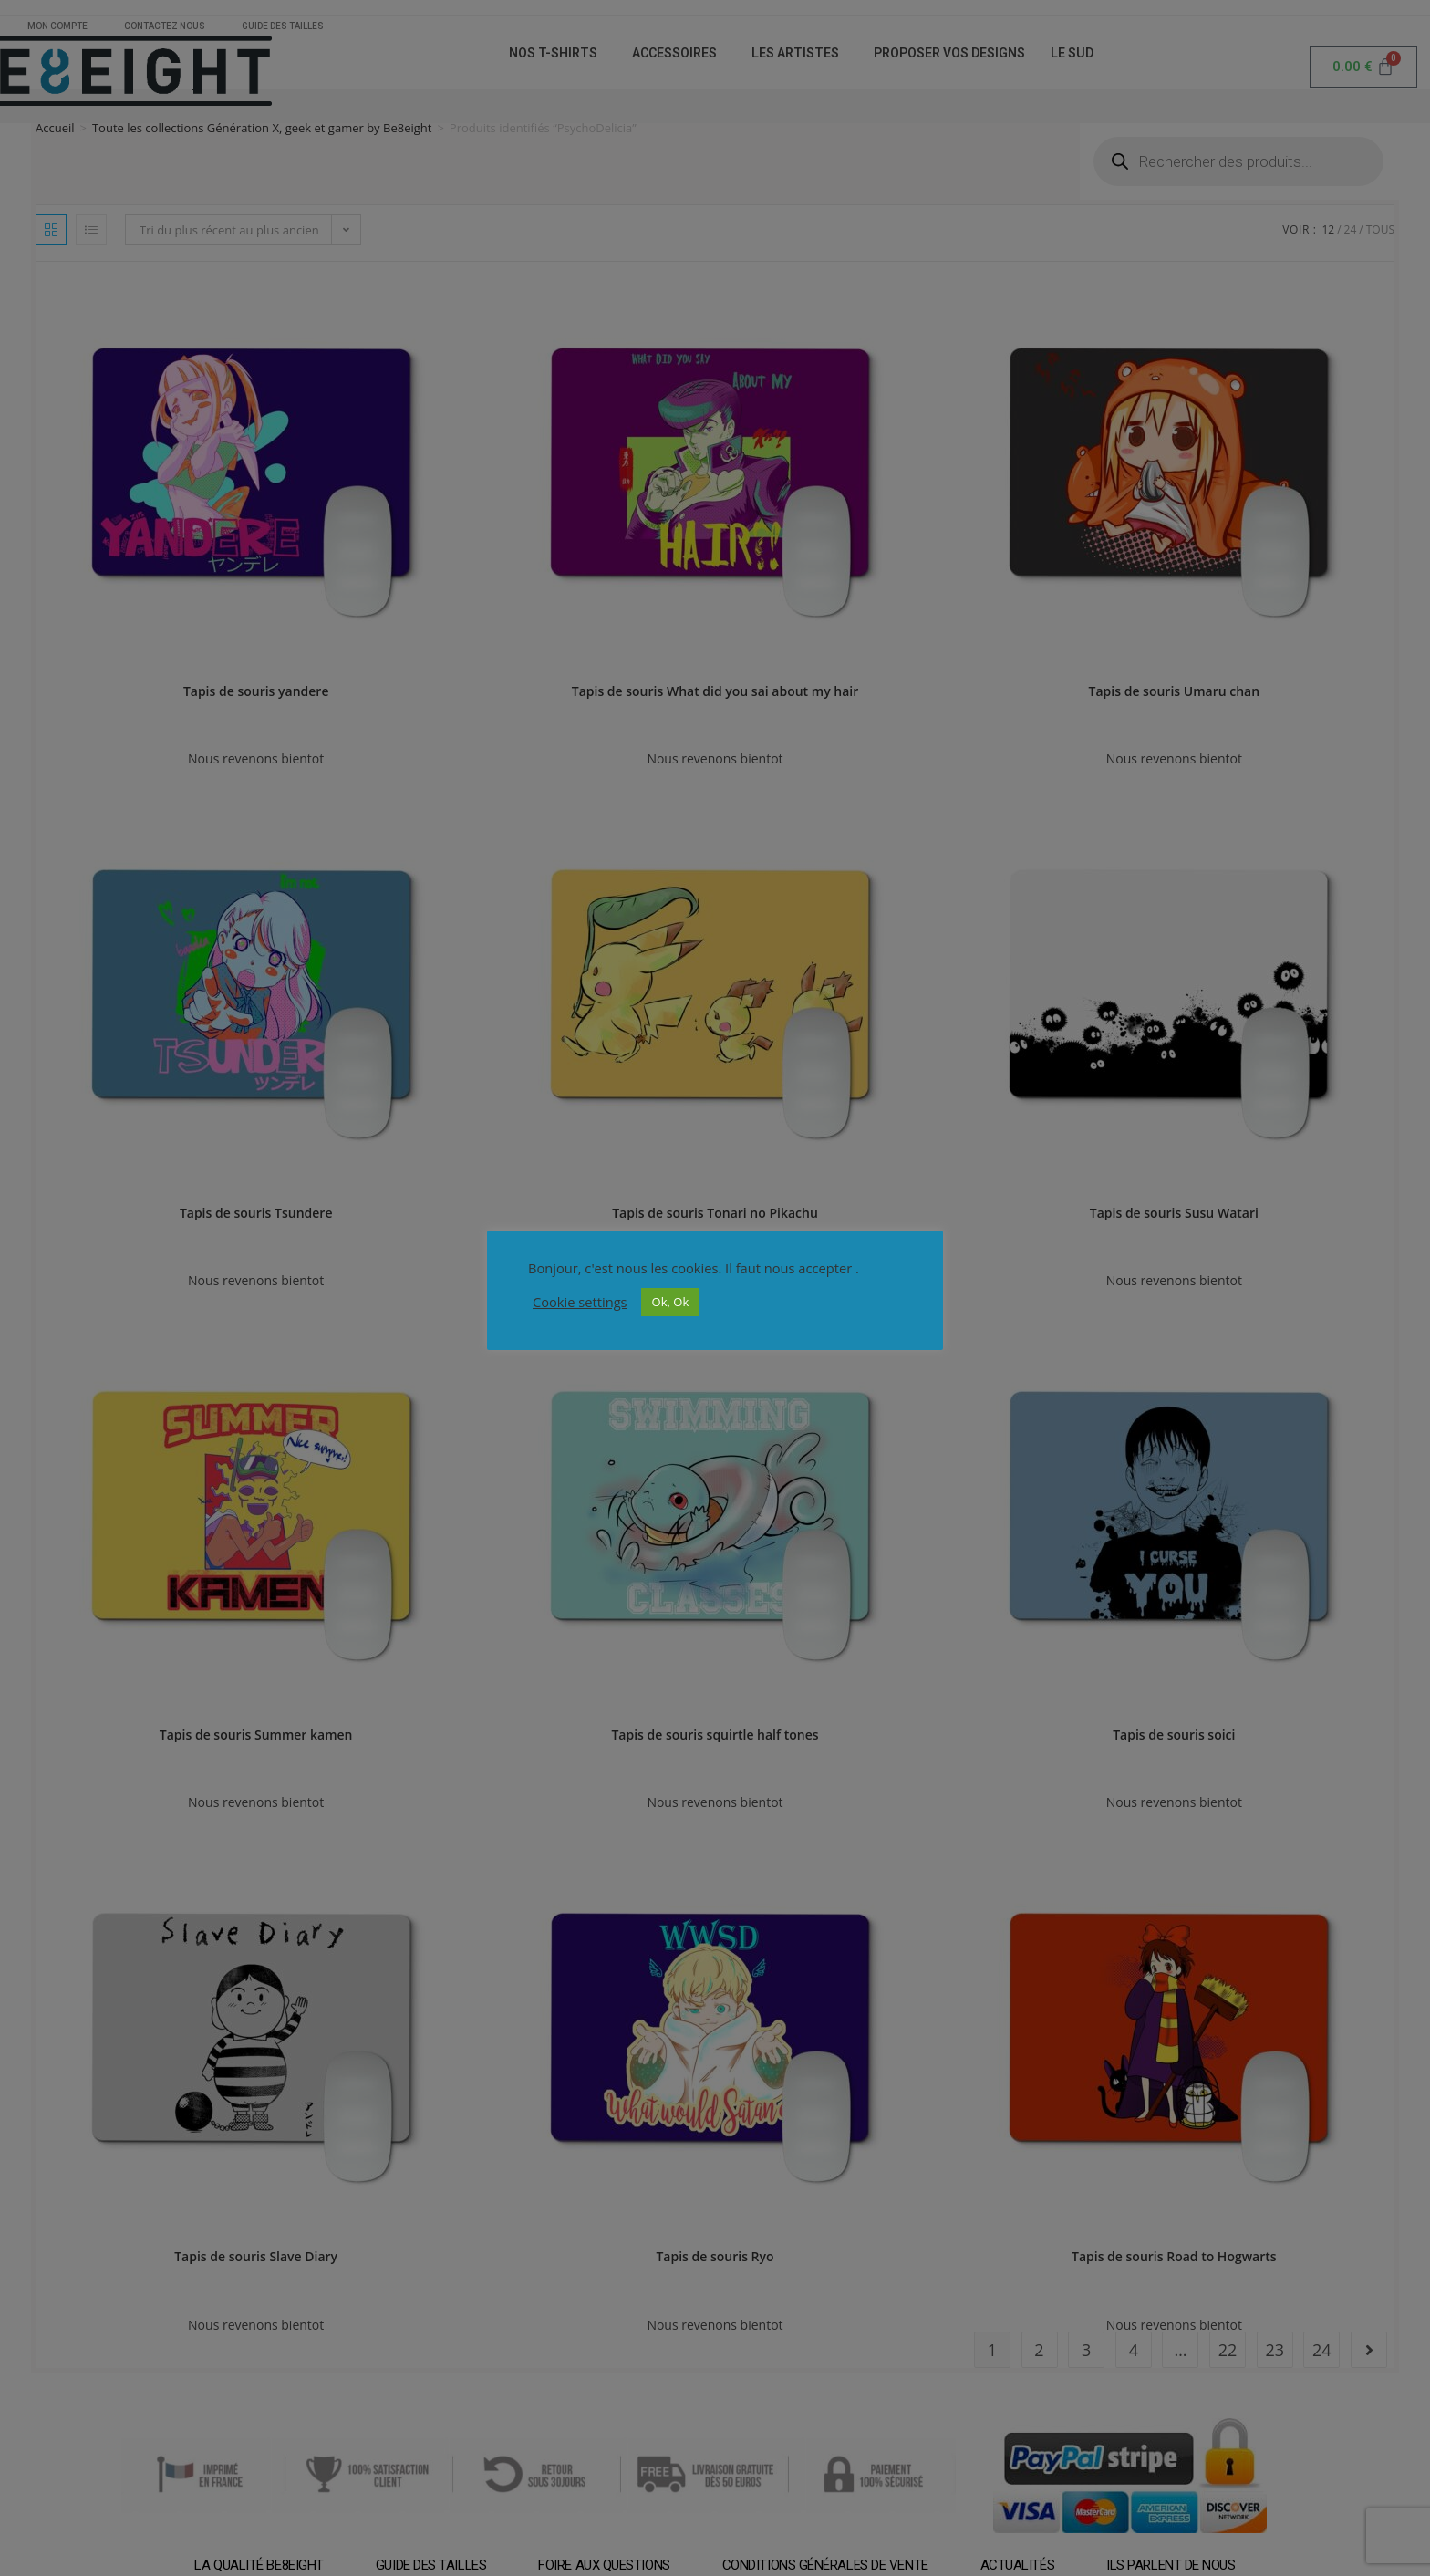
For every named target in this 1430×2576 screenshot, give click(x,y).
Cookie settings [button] (580, 1301)
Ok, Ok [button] (670, 1301)
